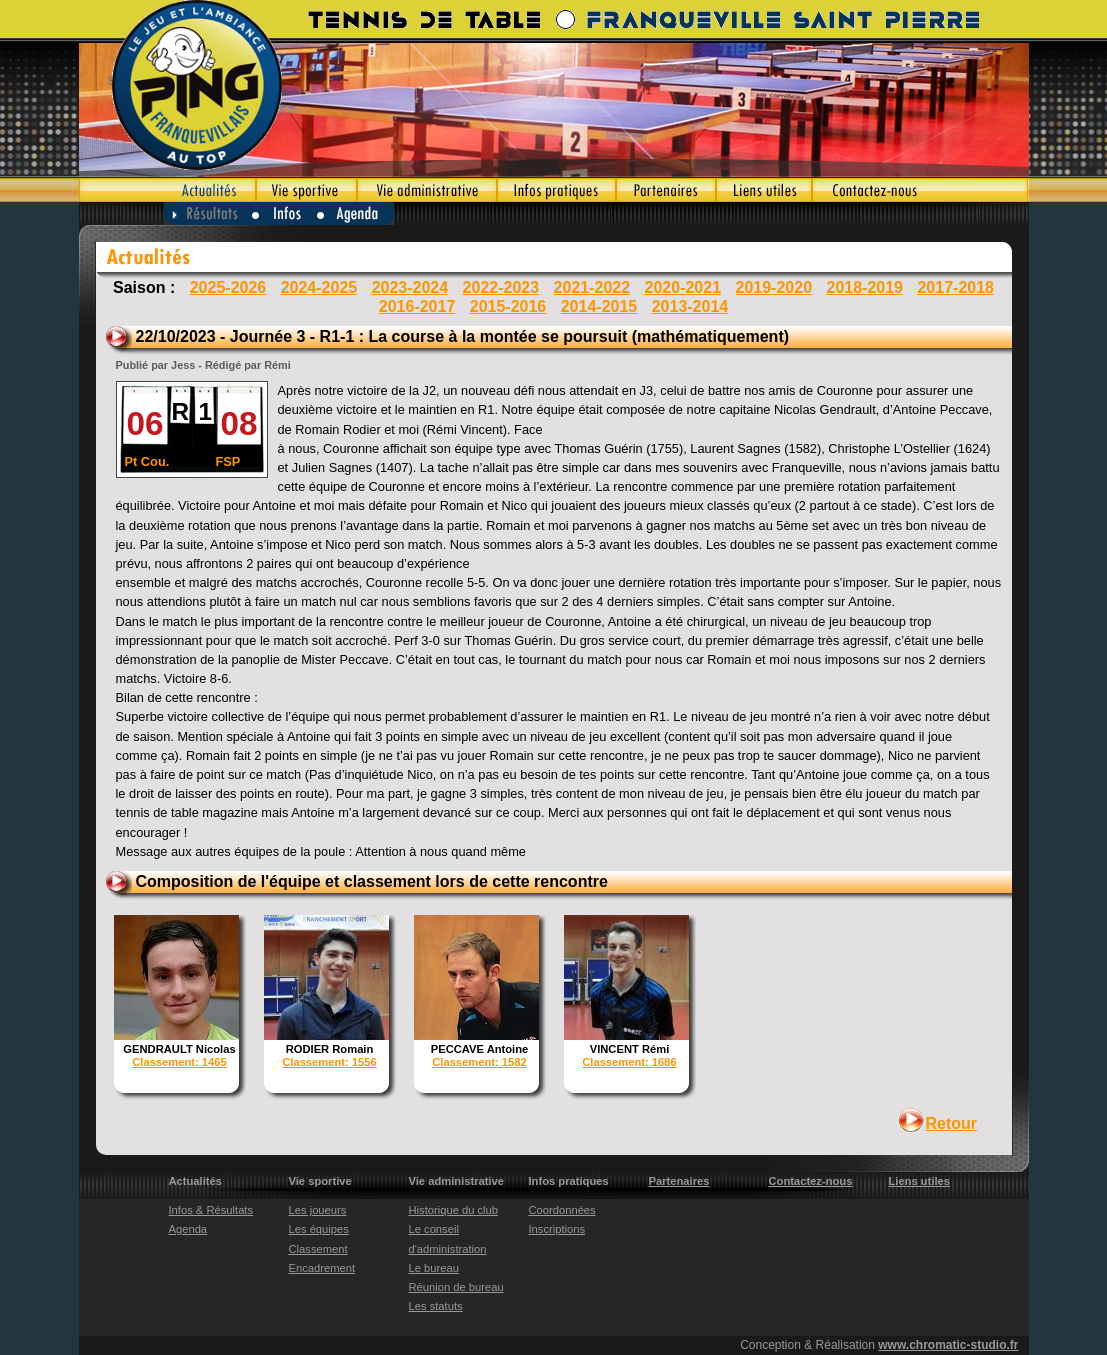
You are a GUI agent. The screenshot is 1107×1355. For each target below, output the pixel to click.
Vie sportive (306, 190)
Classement (318, 1249)
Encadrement (322, 1268)
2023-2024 (410, 287)
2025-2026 (228, 287)
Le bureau (434, 1268)
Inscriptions (557, 1229)
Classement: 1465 (179, 1062)
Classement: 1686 (629, 1062)
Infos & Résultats (211, 1210)
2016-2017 (417, 306)
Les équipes (319, 1229)
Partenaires (666, 190)
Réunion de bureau (456, 1287)
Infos (284, 213)
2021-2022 (592, 287)
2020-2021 (683, 287)
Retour (952, 1123)
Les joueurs (318, 1210)
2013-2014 (690, 306)
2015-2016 (508, 306)
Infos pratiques (556, 190)
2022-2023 (501, 287)
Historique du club (454, 1210)
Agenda (356, 213)
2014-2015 (599, 306)
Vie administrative (427, 190)
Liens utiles (764, 190)
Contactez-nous (920, 190)
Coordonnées (562, 1210)
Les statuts (436, 1306)
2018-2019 (864, 287)
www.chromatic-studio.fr (948, 1345)
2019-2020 (774, 287)
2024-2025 (319, 287)
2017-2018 (955, 287)
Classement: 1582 (479, 1062)
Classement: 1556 (329, 1062)
